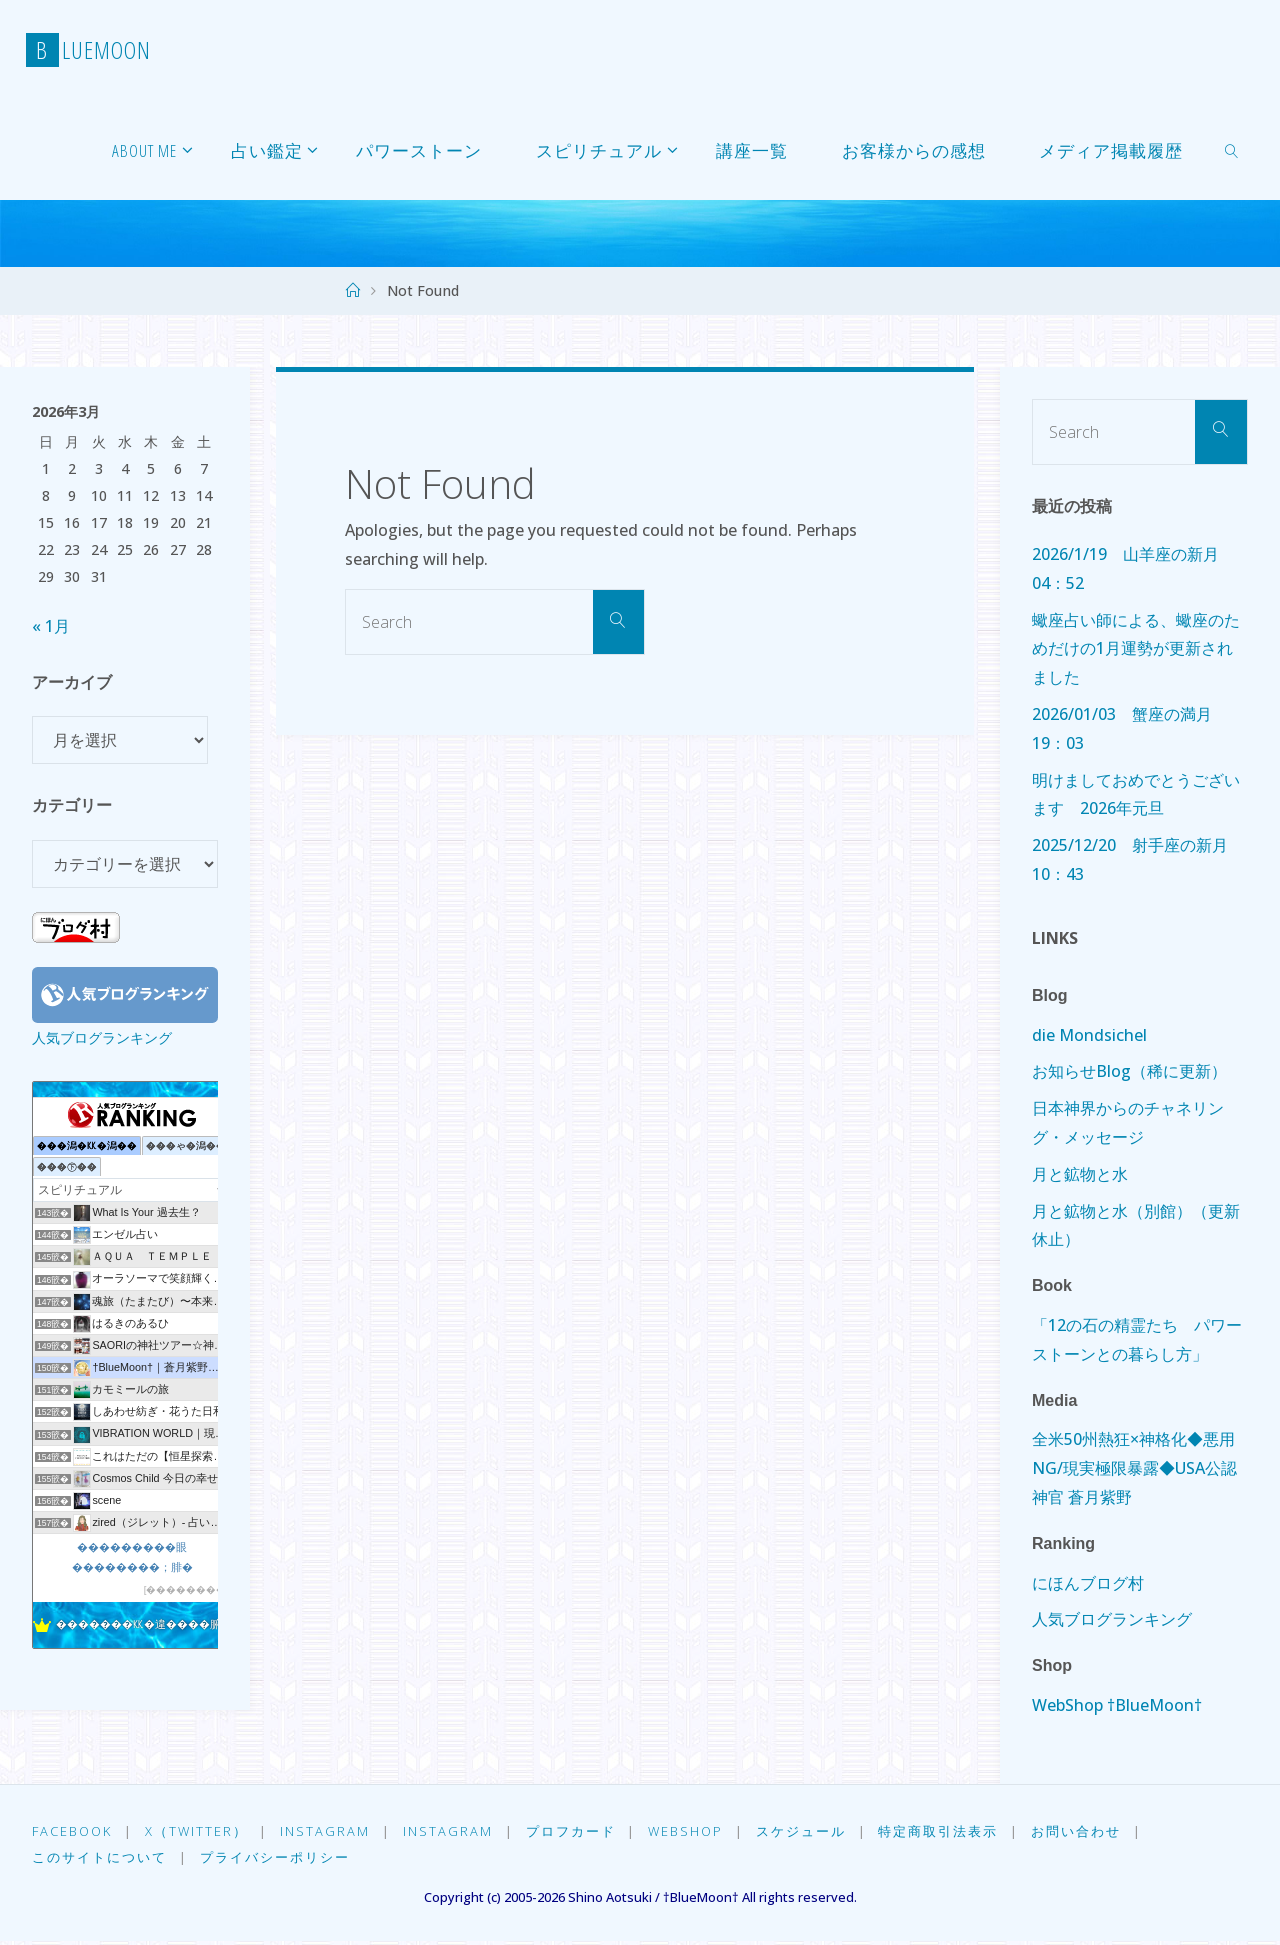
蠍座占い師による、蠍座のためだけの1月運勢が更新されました (1136, 649)
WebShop (695, 1832)
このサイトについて (99, 1861)
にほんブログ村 (1088, 1583)
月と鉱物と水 (1080, 1174)
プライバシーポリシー (277, 1861)
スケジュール (813, 1832)
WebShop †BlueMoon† (1117, 1705)
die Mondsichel (1089, 1035)
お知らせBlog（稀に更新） (1129, 1071)
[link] (1232, 150)
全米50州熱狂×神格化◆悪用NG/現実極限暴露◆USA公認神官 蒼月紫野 (1134, 1468)
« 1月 (51, 626)
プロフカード (578, 1832)
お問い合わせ (1092, 1832)
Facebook (72, 1832)
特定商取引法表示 (952, 1832)
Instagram (329, 1832)
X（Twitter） (198, 1832)
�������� (186, 1589)
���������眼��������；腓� (132, 1556)
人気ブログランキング (102, 1037)
